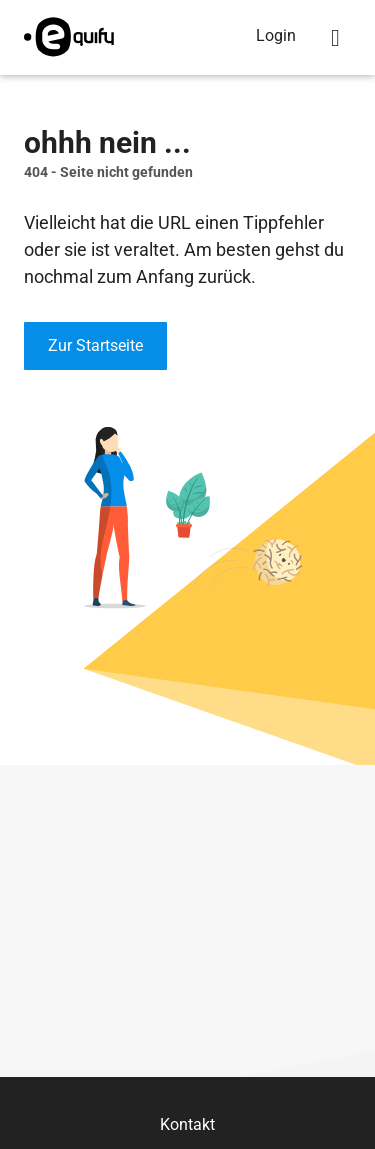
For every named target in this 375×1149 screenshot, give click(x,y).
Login (276, 35)
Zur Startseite (95, 345)
